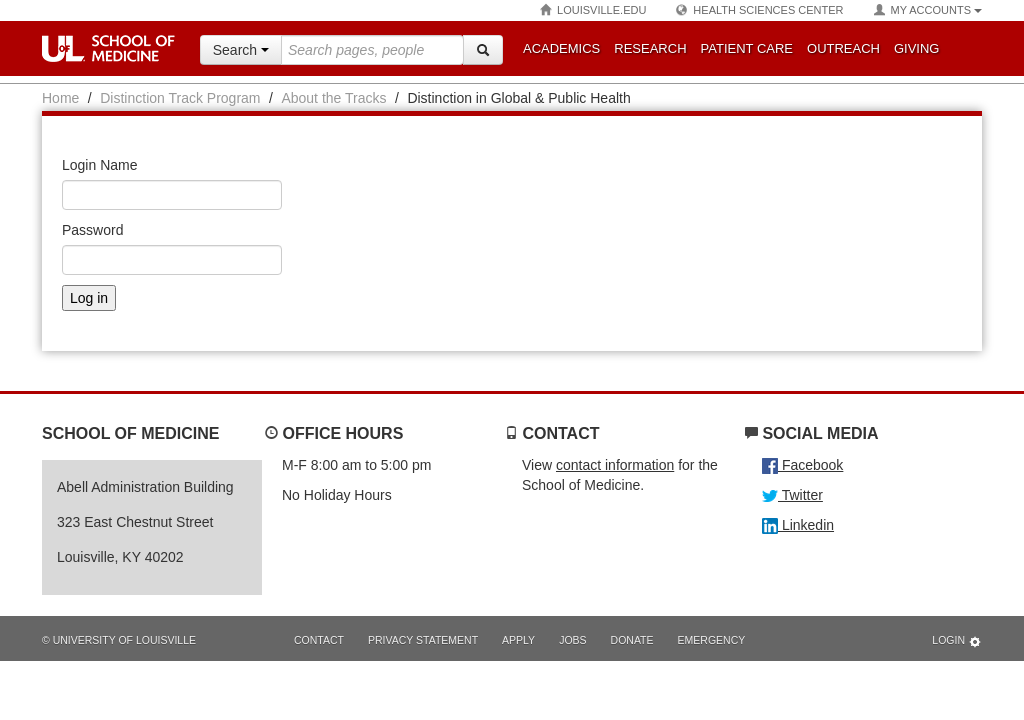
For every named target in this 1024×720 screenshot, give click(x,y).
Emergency (712, 640)
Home (60, 98)
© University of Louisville (119, 640)
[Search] (483, 50)
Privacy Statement (423, 640)
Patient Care (747, 48)
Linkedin (798, 525)
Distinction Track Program (180, 98)
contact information (615, 465)
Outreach (843, 48)
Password (92, 230)
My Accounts (928, 10)
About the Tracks (333, 98)
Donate (632, 640)
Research (650, 48)
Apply (518, 640)
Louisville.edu (593, 10)
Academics (561, 48)
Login (957, 641)
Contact (319, 640)
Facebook (802, 465)
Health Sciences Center (759, 10)
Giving (917, 48)
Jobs (572, 640)
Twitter (792, 495)
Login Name (100, 165)
